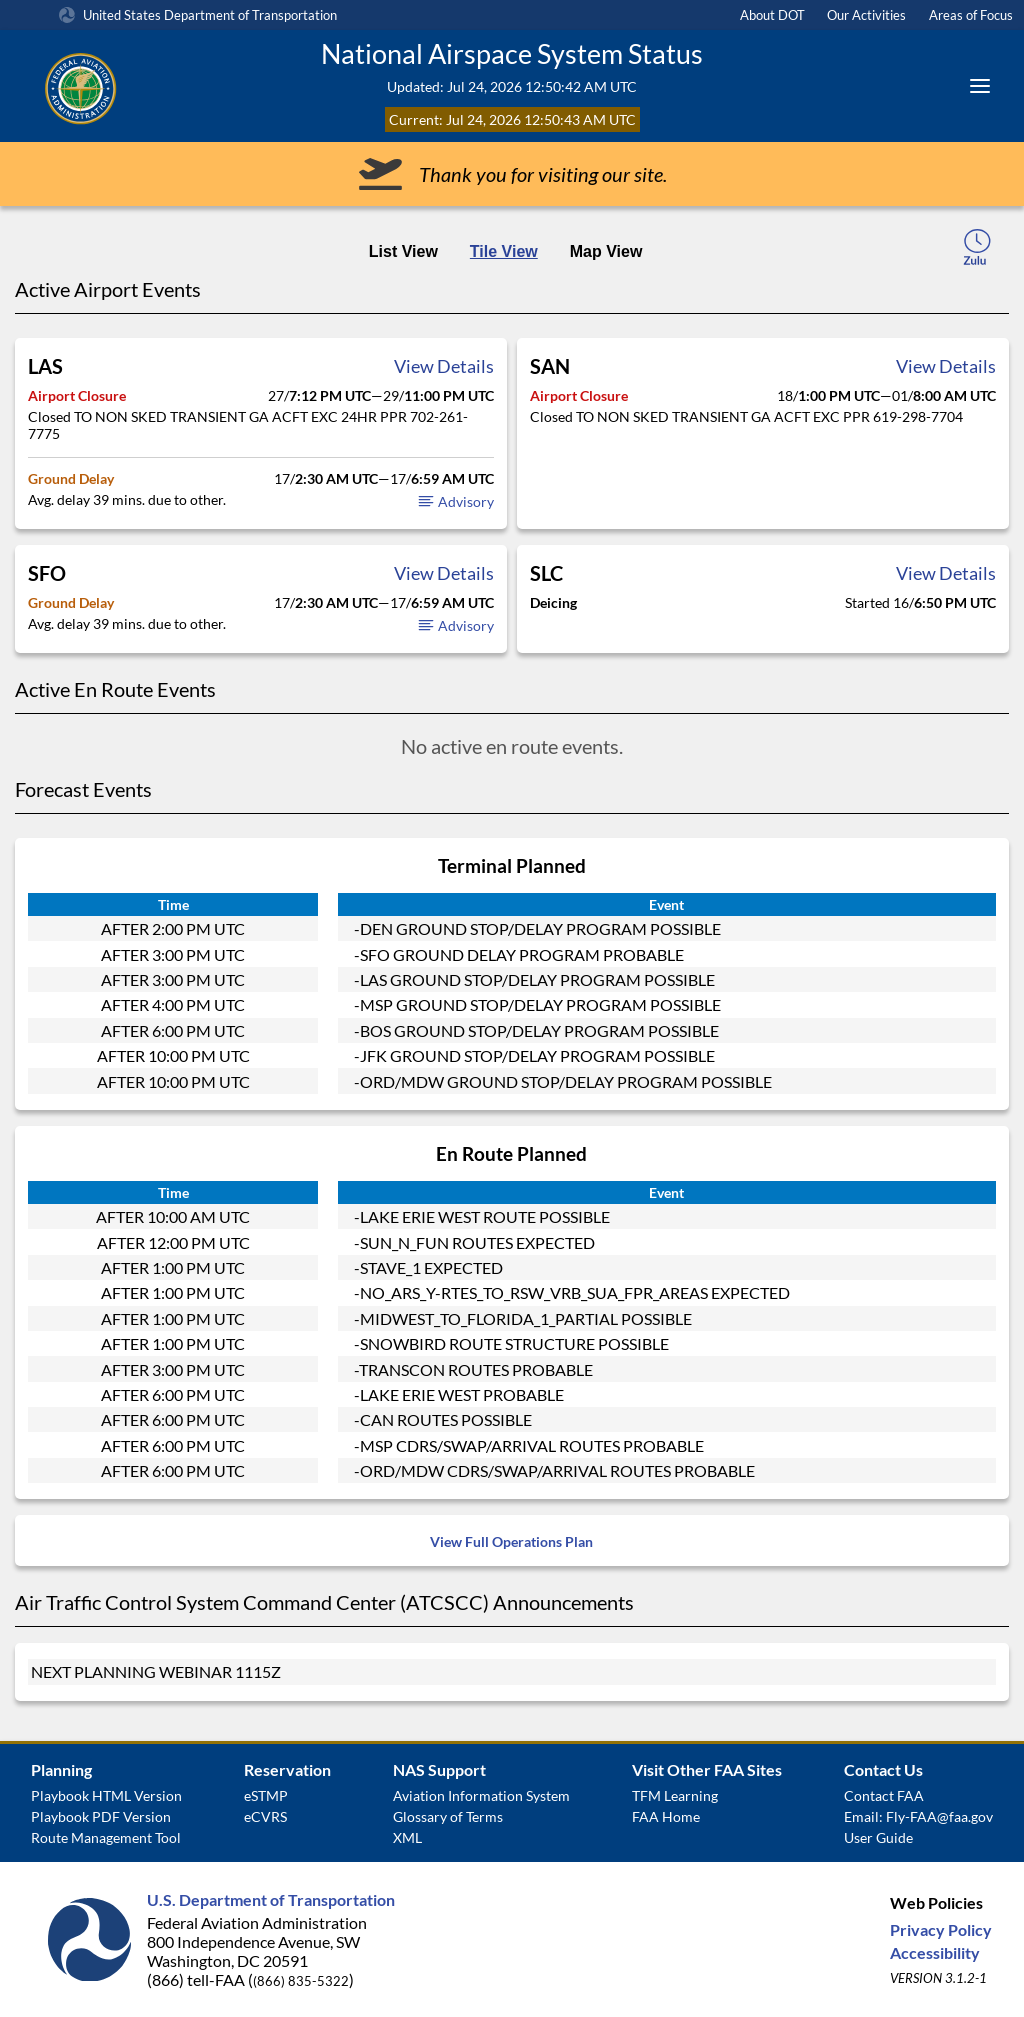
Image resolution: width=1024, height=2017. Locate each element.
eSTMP (266, 1795)
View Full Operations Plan (511, 1541)
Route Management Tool (106, 1837)
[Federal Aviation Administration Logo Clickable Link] (168, 86)
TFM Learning (675, 1795)
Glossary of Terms (448, 1816)
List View (403, 251)
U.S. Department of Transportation (271, 1899)
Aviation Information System (481, 1795)
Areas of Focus (971, 15)
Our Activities (866, 15)
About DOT (772, 15)
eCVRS (265, 1816)
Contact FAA (884, 1795)
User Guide (878, 1837)
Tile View (504, 251)
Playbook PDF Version (101, 1816)
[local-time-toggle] (977, 253)
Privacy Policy (941, 1929)
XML (407, 1837)
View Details (444, 366)
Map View (606, 251)
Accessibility (935, 1952)
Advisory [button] (455, 501)
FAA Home (666, 1816)
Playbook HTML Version (106, 1795)
